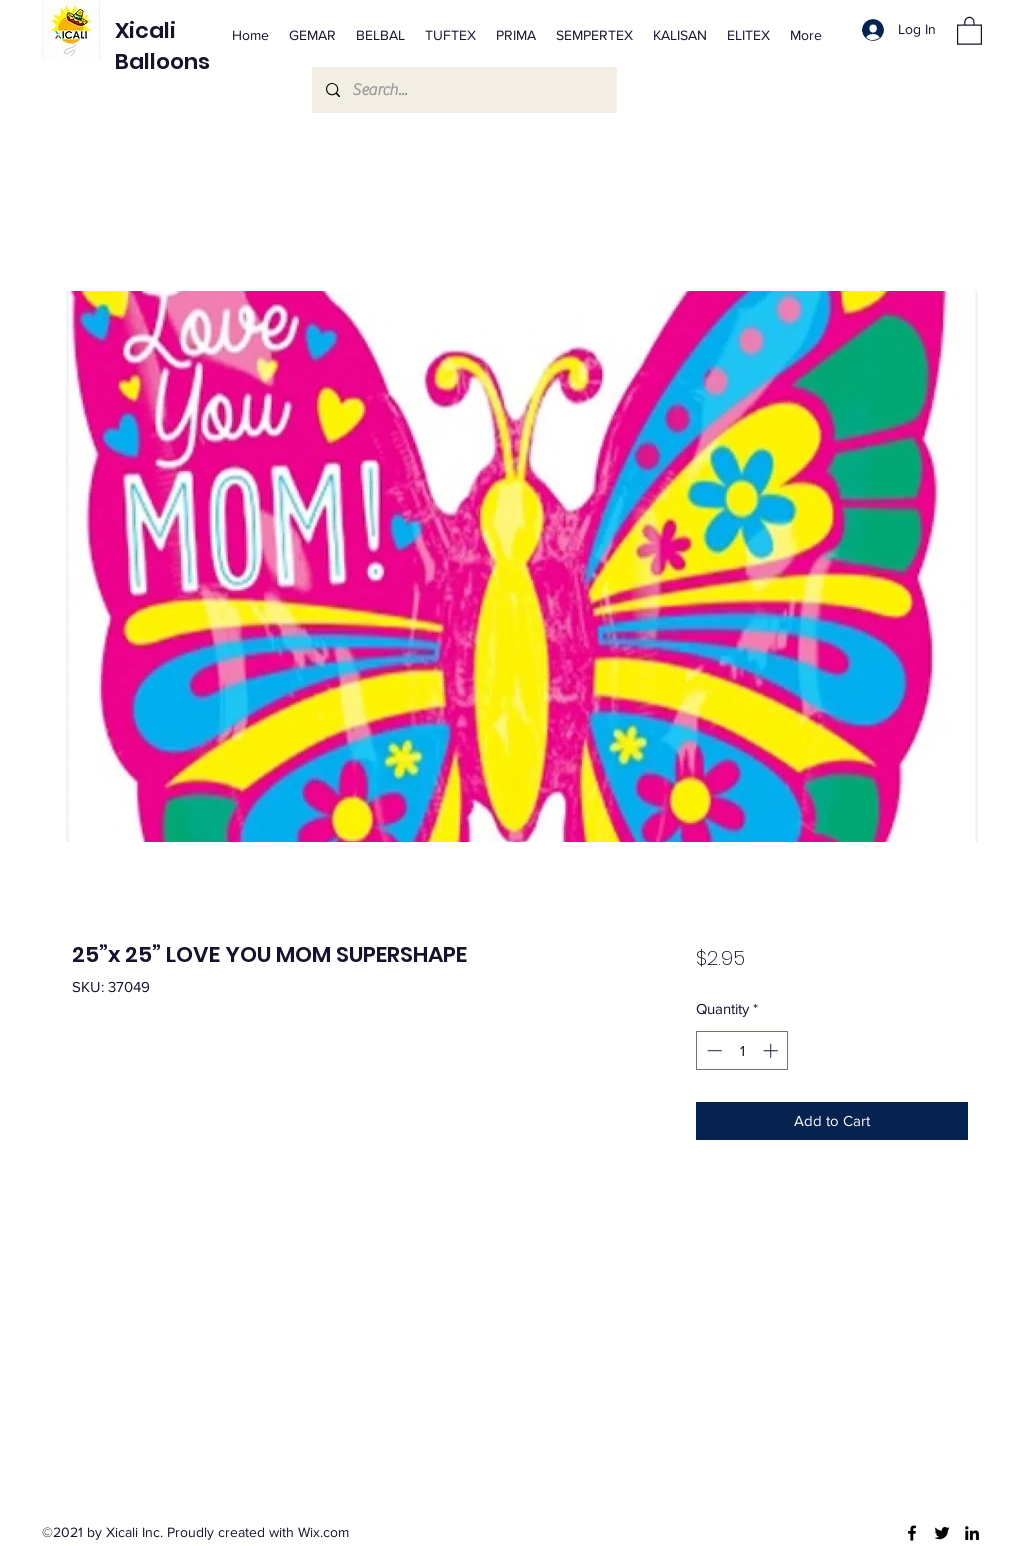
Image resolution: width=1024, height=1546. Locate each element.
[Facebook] (912, 1533)
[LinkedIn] (972, 1533)
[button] (969, 30)
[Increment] (772, 1050)
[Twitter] (942, 1533)
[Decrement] (712, 1050)
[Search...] (463, 90)
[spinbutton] (742, 1050)
